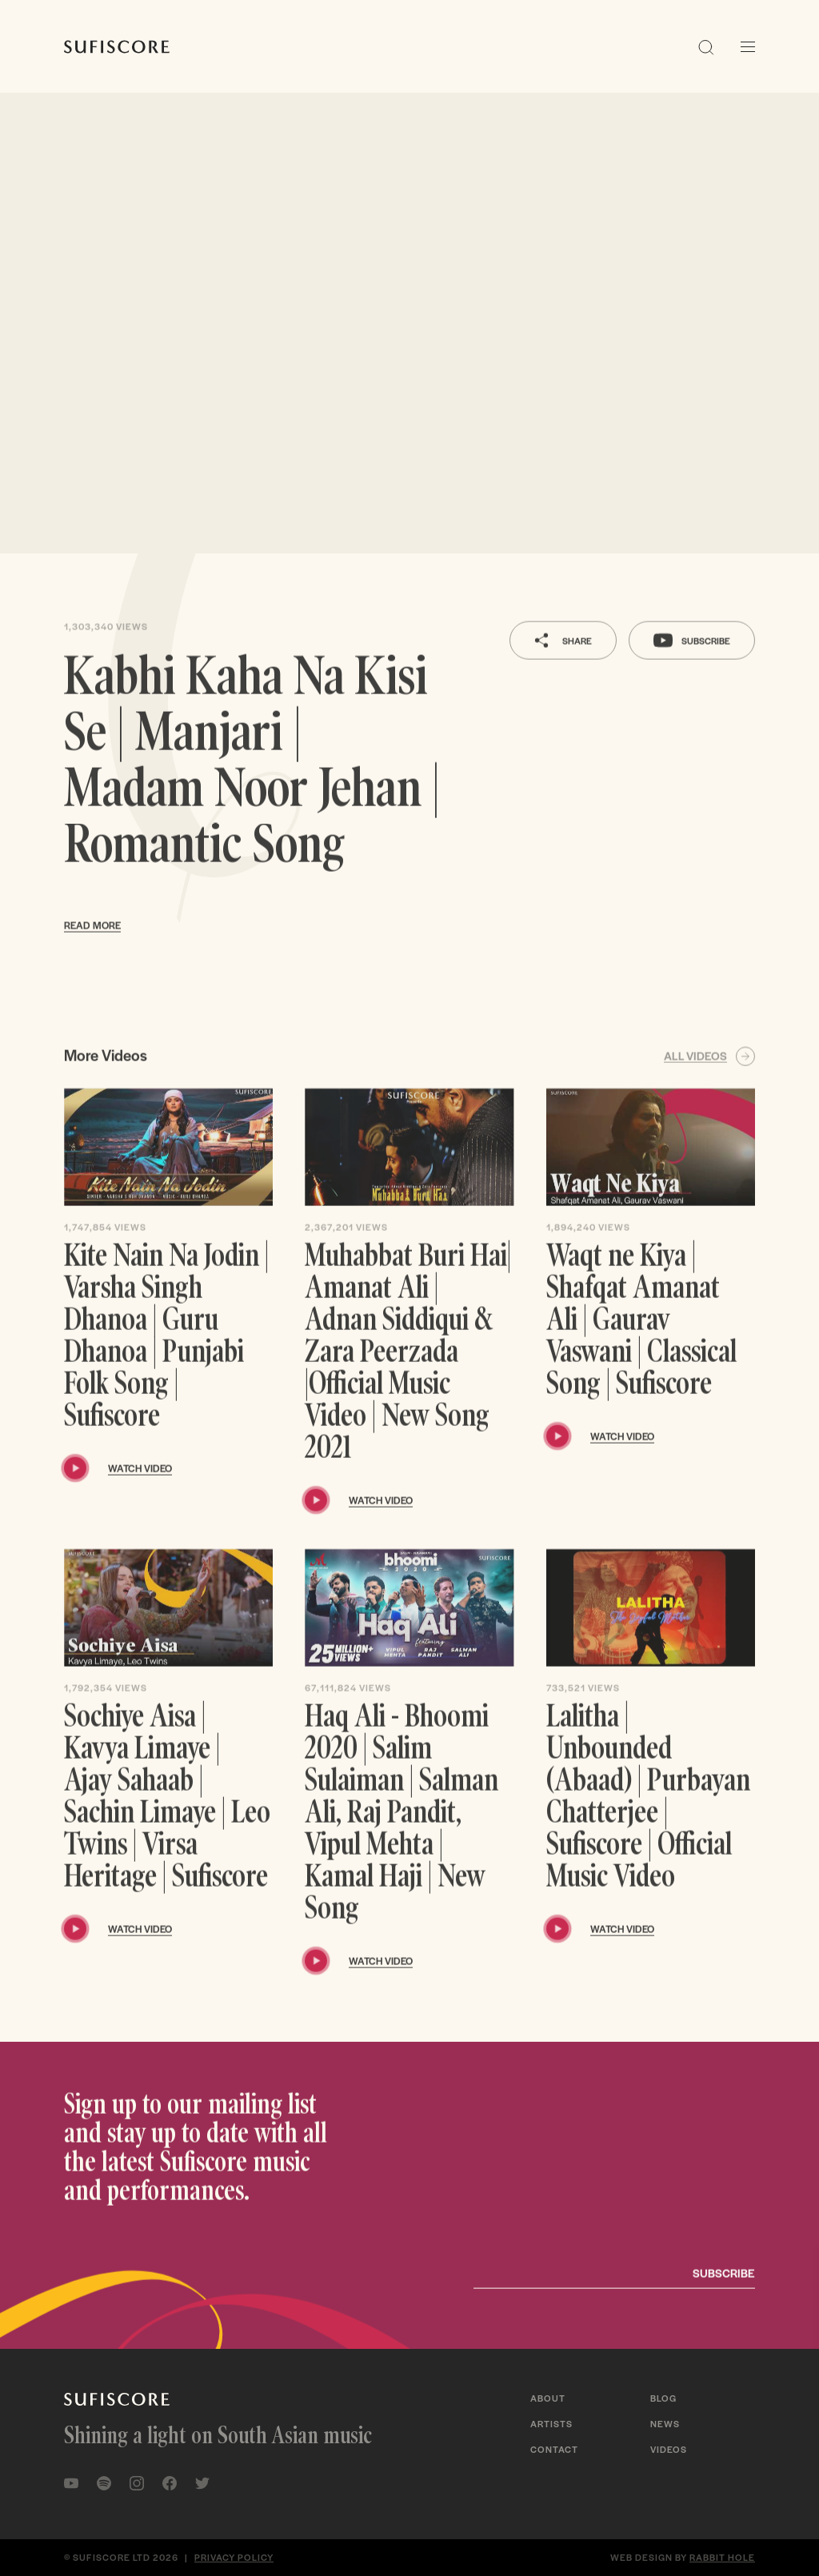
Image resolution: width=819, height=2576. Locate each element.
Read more (92, 951)
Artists (551, 2423)
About (547, 2397)
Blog (663, 2397)
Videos (668, 2449)
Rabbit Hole (722, 2557)
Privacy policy (234, 2557)
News (665, 2423)
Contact (554, 2449)
